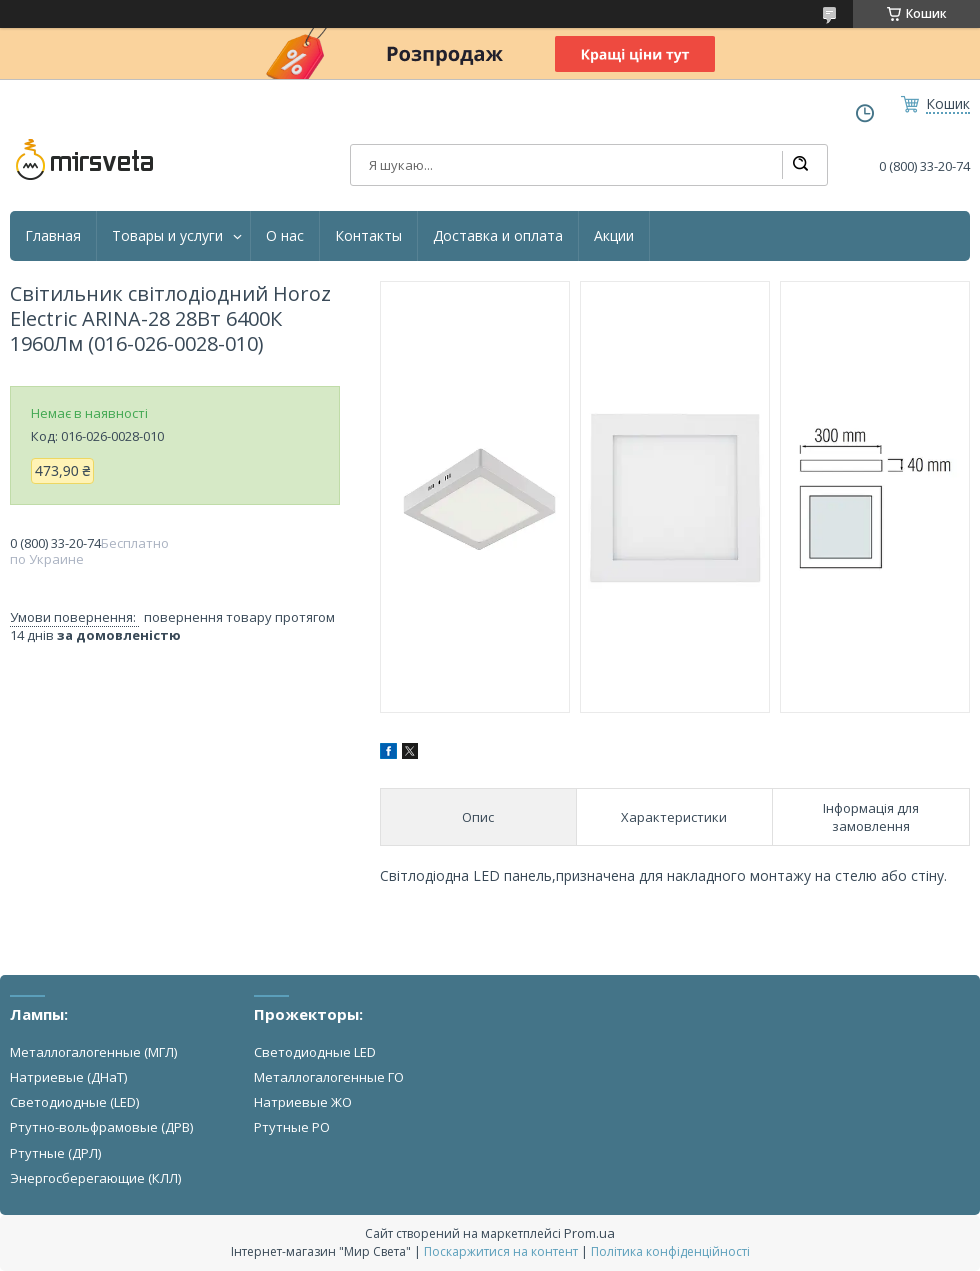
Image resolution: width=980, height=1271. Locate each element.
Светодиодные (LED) (74, 1102)
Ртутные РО (292, 1127)
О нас (285, 236)
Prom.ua (589, 1233)
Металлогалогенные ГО (329, 1077)
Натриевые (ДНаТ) (68, 1077)
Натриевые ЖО (303, 1102)
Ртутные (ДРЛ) (55, 1153)
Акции (614, 236)
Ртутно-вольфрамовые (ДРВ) (101, 1127)
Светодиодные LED (315, 1052)
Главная (53, 236)
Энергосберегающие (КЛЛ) (95, 1178)
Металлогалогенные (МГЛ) (93, 1052)
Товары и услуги (167, 236)
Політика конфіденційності (670, 1251)
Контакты (368, 236)
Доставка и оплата (498, 236)
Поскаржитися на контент (501, 1251)
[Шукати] (800, 165)
